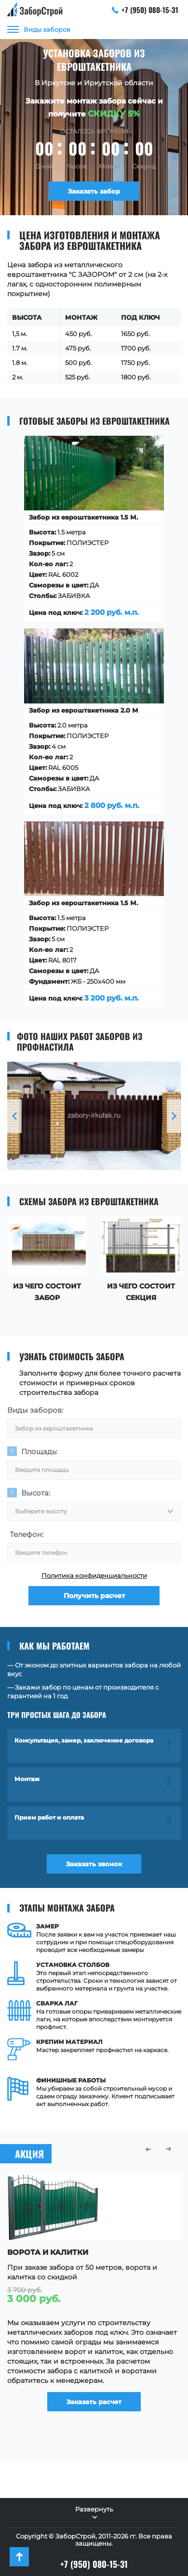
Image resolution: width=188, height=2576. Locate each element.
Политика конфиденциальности (94, 1575)
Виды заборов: (35, 1410)
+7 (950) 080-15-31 (145, 9)
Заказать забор (94, 191)
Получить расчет (94, 1595)
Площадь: (39, 1451)
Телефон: (26, 1534)
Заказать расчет (94, 2402)
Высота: (35, 1492)
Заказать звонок (94, 1864)
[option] (94, 1116)
